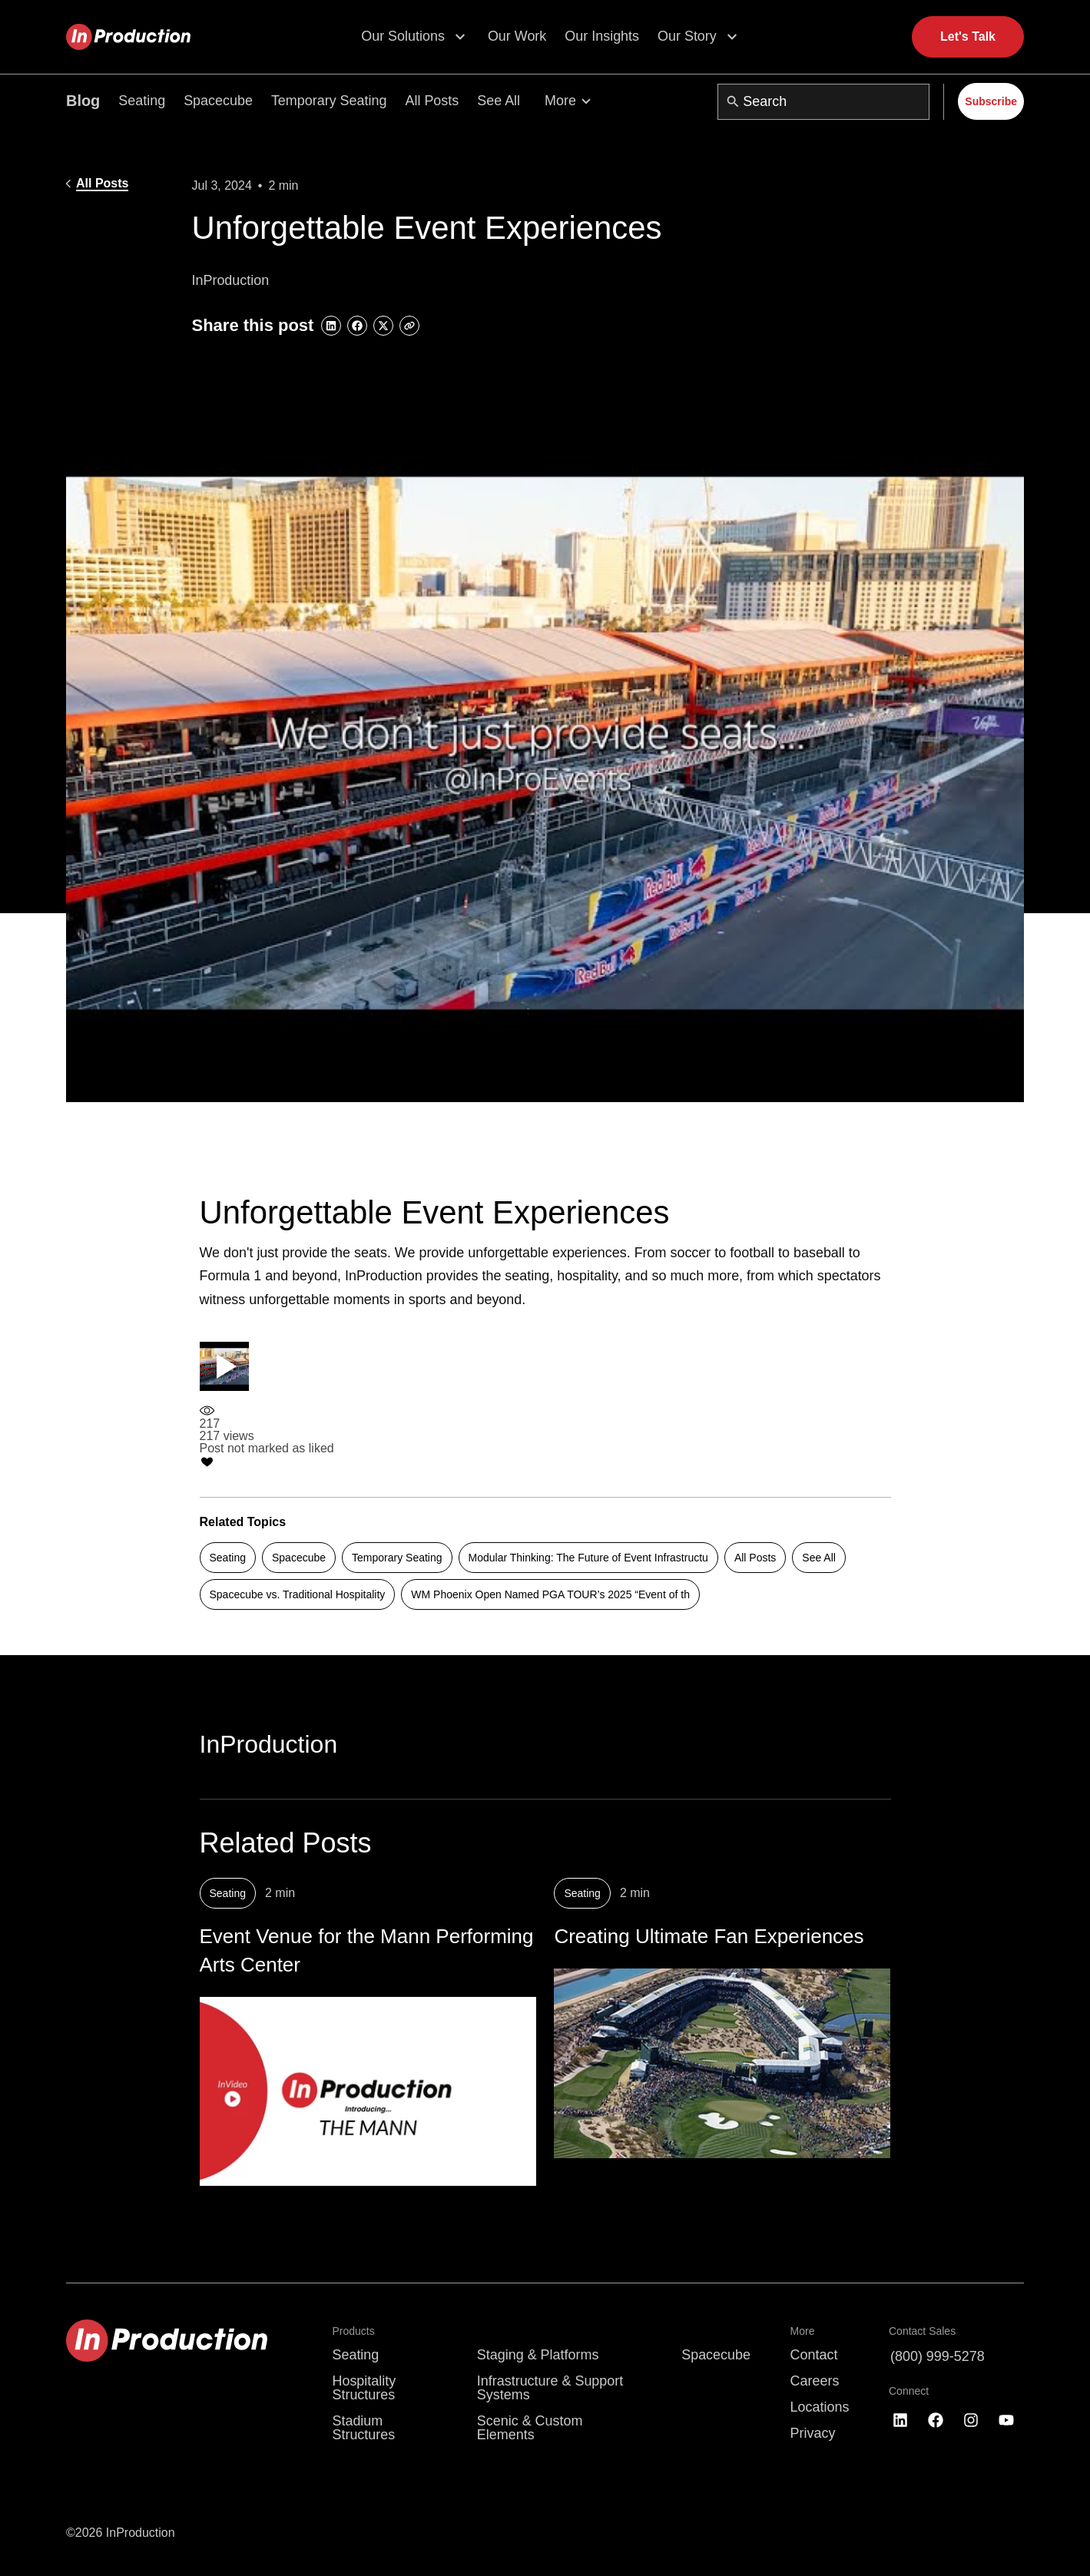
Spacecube (218, 100)
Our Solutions (403, 36)
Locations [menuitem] (820, 2407)
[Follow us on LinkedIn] (900, 2421)
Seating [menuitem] (355, 2355)
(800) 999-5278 (937, 2357)
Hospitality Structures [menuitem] (364, 2388)
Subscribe (991, 101)
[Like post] (267, 1455)
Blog (83, 100)
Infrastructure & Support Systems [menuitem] (550, 2388)
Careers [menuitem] (815, 2381)
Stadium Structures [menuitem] (363, 2427)
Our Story (687, 36)
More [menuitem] (802, 2332)
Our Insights (602, 36)
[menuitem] (559, 2331)
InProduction (269, 1744)
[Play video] (224, 1366)
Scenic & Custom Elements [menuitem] (530, 2427)
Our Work (517, 36)
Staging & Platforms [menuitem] (538, 2355)
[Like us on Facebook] (935, 2421)
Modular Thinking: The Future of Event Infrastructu (588, 1557)
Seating (141, 100)
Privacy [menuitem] (813, 2433)
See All (498, 100)
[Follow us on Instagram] (971, 2421)
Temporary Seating (329, 100)
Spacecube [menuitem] (715, 2355)
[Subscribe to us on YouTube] (1006, 2421)
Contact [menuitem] (814, 2355)
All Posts (432, 100)
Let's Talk (968, 36)
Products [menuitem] (353, 2332)
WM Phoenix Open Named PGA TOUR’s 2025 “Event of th (550, 1594)
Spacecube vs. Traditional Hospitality (298, 1594)
